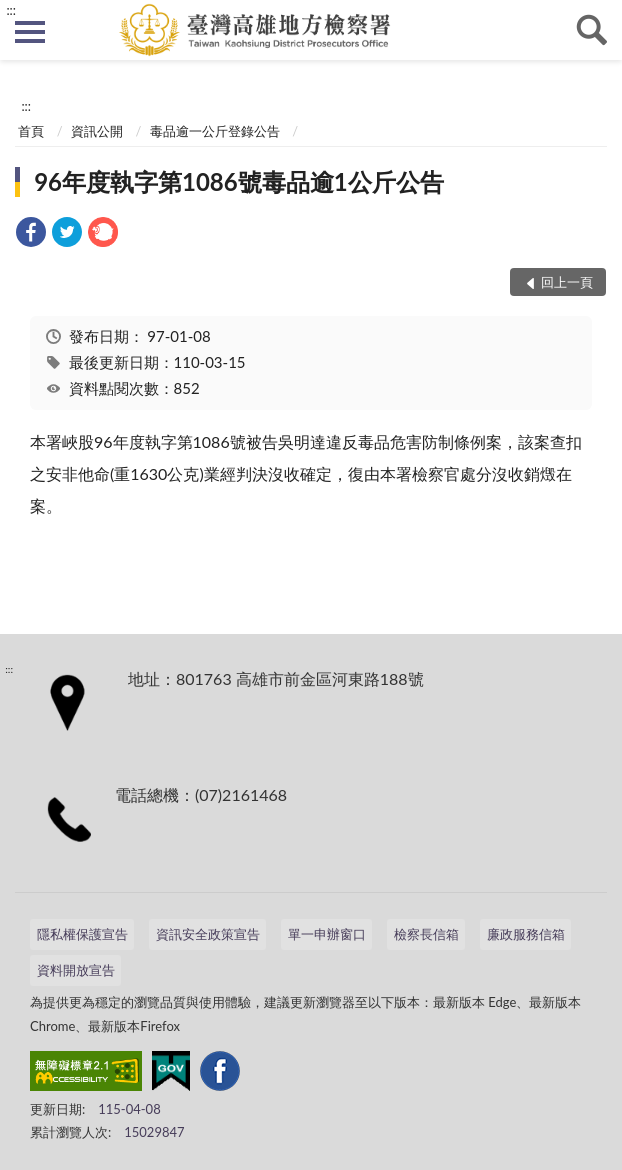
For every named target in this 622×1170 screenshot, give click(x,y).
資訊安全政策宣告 (208, 934)
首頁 (31, 131)
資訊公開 (97, 131)
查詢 (592, 30)
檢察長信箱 (426, 934)
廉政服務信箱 (526, 934)
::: (11, 10)
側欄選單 (30, 32)
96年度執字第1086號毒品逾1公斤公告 (238, 181)
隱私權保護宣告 (82, 934)
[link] (31, 234)
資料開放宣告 (76, 970)
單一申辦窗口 (327, 934)
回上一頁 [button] (567, 282)
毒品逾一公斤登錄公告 (215, 131)
